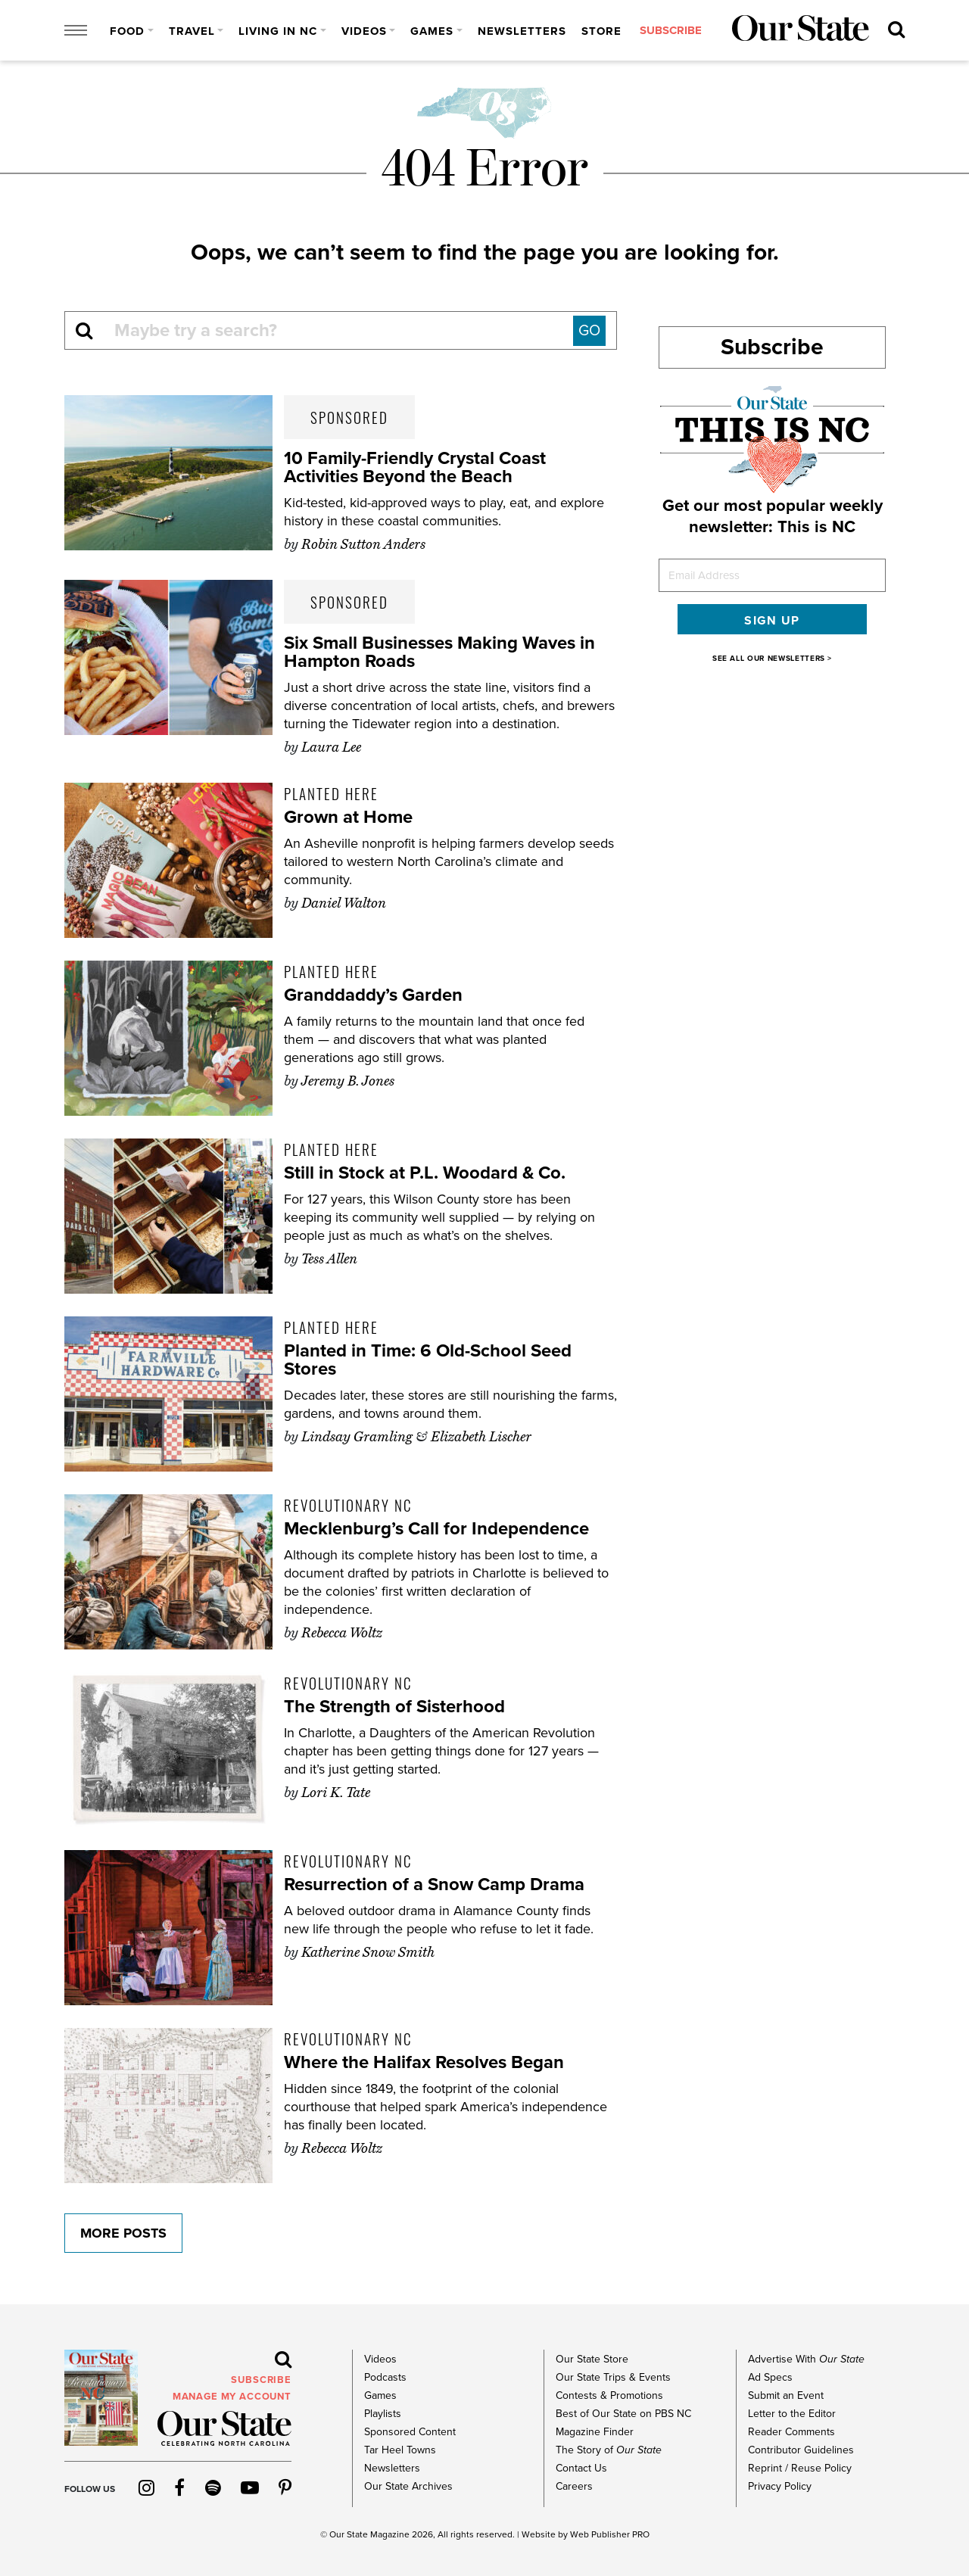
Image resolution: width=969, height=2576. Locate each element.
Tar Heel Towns (400, 2450)
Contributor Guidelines (801, 2450)
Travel (192, 31)
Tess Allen (329, 1259)
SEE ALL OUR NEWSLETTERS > (772, 658)
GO (589, 331)
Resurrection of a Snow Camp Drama (434, 1884)
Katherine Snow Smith (368, 1952)
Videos (364, 31)
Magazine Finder (595, 2431)
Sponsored (349, 417)
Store (601, 31)
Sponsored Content (410, 2431)
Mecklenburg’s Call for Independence (437, 1529)
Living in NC (277, 31)
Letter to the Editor (792, 2413)
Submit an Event (786, 2395)
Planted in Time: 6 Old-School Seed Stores (428, 1360)
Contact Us (581, 2468)
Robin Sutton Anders (363, 544)
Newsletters (522, 31)
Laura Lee (331, 747)
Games (431, 31)
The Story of (609, 2450)
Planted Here (331, 793)
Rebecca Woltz (341, 1632)
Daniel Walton (343, 903)
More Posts (123, 2233)
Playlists (382, 2413)
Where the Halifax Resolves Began (424, 2062)
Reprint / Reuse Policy (800, 2468)
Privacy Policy (780, 2486)
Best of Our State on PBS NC (623, 2413)
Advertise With (806, 2359)
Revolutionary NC (348, 1504)
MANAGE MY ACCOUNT (232, 2397)
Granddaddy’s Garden (373, 995)
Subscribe (772, 347)
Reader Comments (791, 2431)
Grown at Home (348, 817)
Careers (574, 2486)
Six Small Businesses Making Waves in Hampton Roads (440, 652)
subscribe (671, 31)
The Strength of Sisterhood (394, 1707)
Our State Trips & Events (613, 2377)
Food (127, 31)
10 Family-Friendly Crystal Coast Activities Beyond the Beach (415, 467)
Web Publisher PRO (610, 2534)
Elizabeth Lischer (481, 1436)
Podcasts (385, 2377)
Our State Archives (408, 2486)
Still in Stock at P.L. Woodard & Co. (425, 1173)
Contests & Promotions (609, 2395)
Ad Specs (770, 2377)
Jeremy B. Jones (347, 1081)
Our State (348, 2534)
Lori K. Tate (335, 1792)
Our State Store (592, 2359)
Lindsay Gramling (357, 1436)
